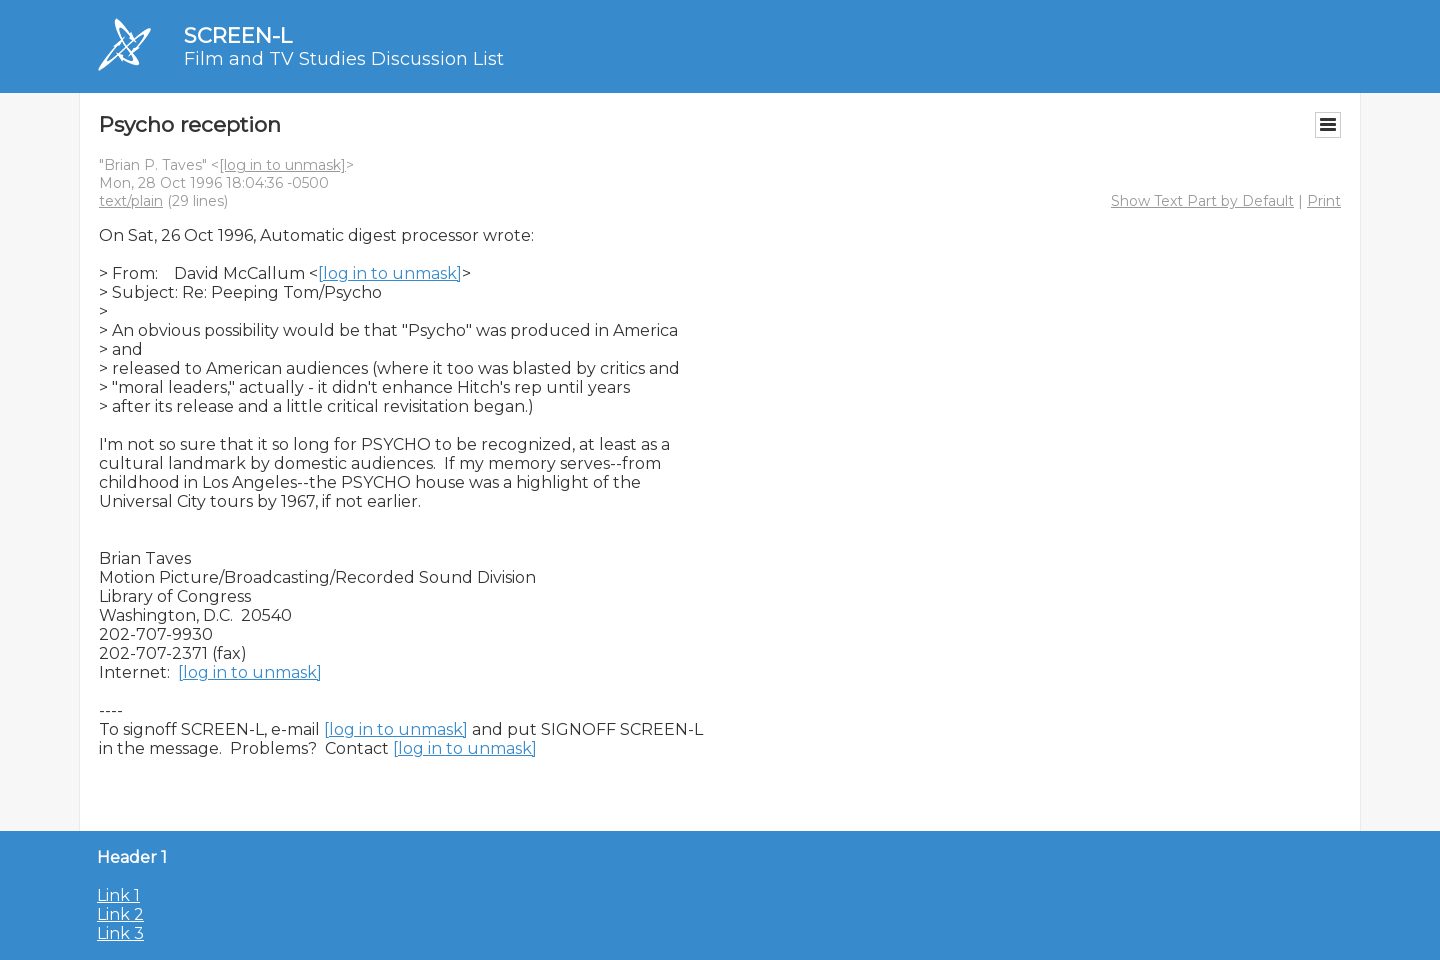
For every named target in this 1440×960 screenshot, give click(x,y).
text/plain (131, 201)
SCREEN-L (238, 35)
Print (1324, 201)
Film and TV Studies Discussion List (344, 59)
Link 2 (120, 914)
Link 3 (120, 933)
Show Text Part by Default (1202, 201)
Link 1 (118, 895)
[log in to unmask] (282, 165)
